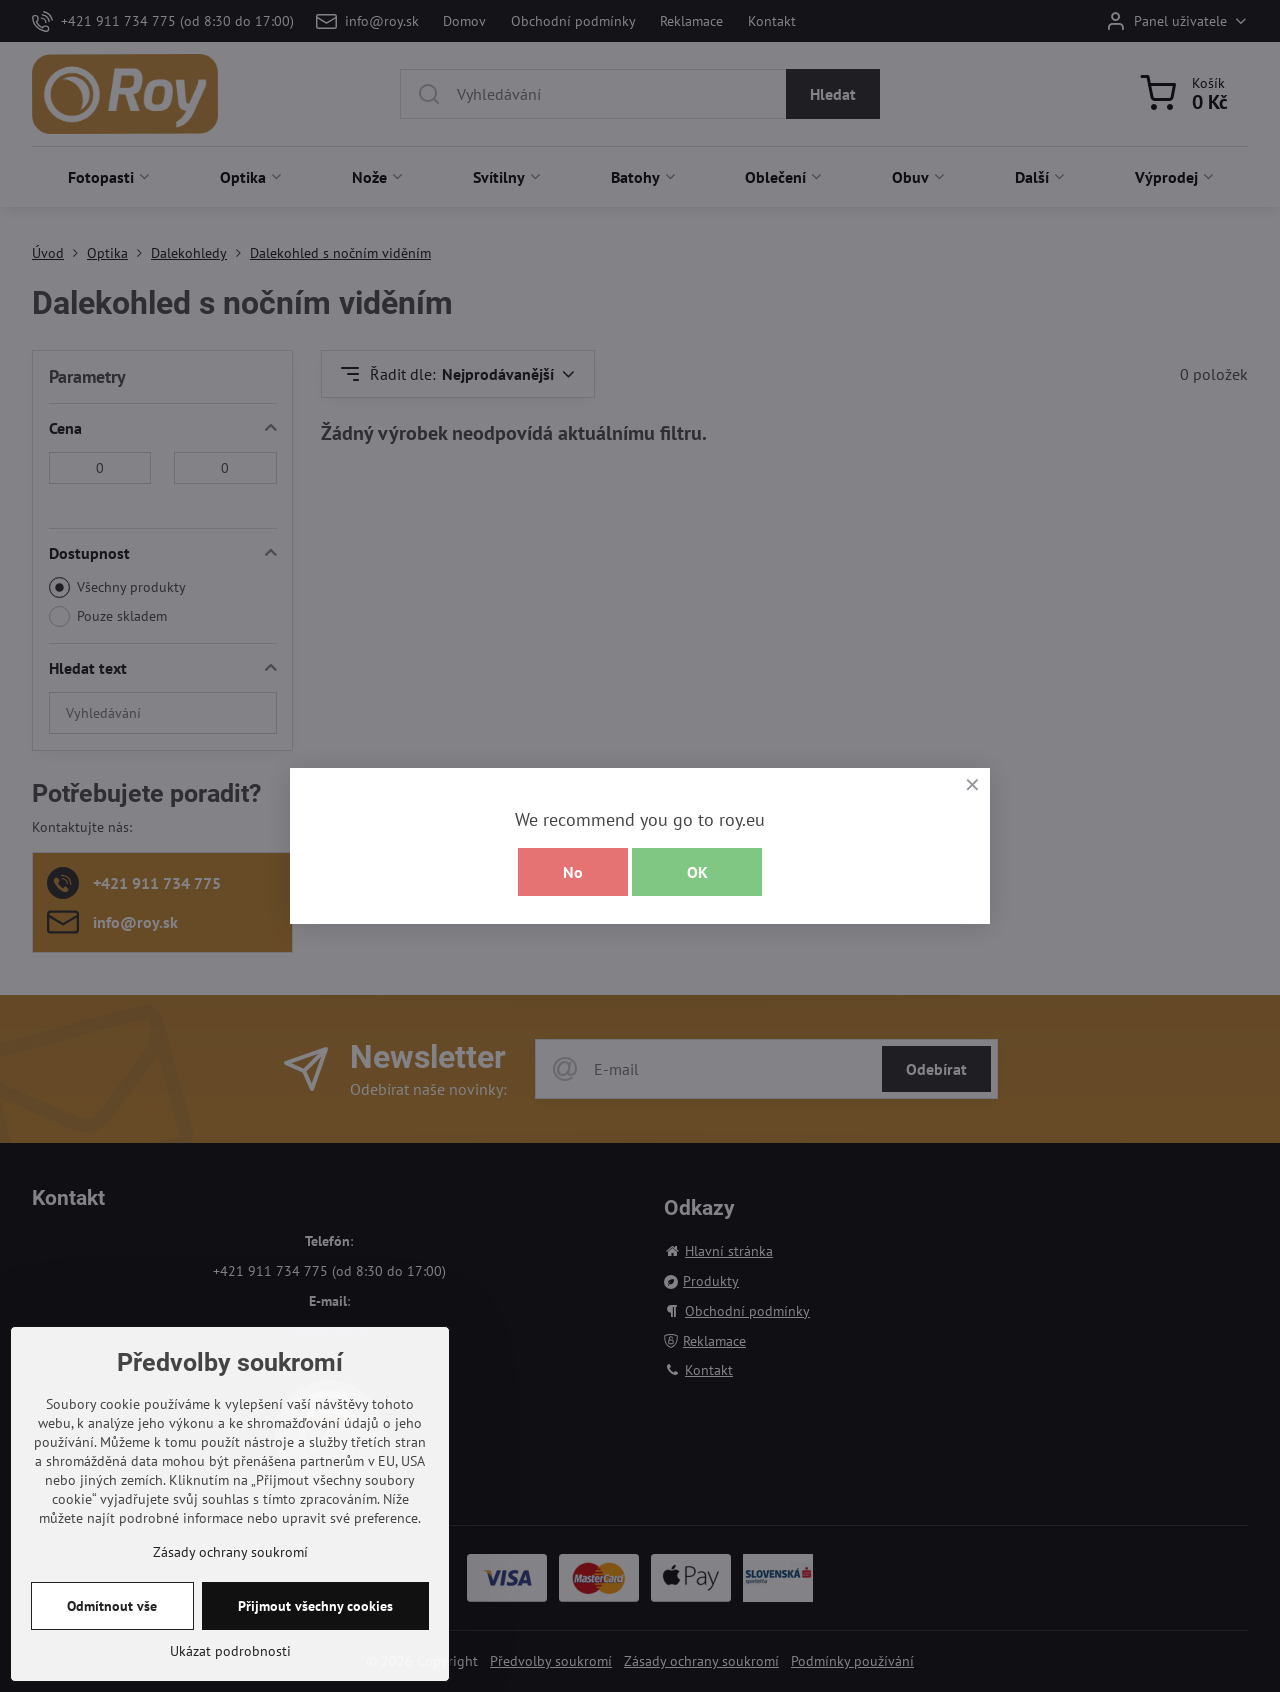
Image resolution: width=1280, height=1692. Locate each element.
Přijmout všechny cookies (315, 1667)
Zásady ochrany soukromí (230, 1613)
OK (697, 872)
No (573, 872)
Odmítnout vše (112, 1667)
